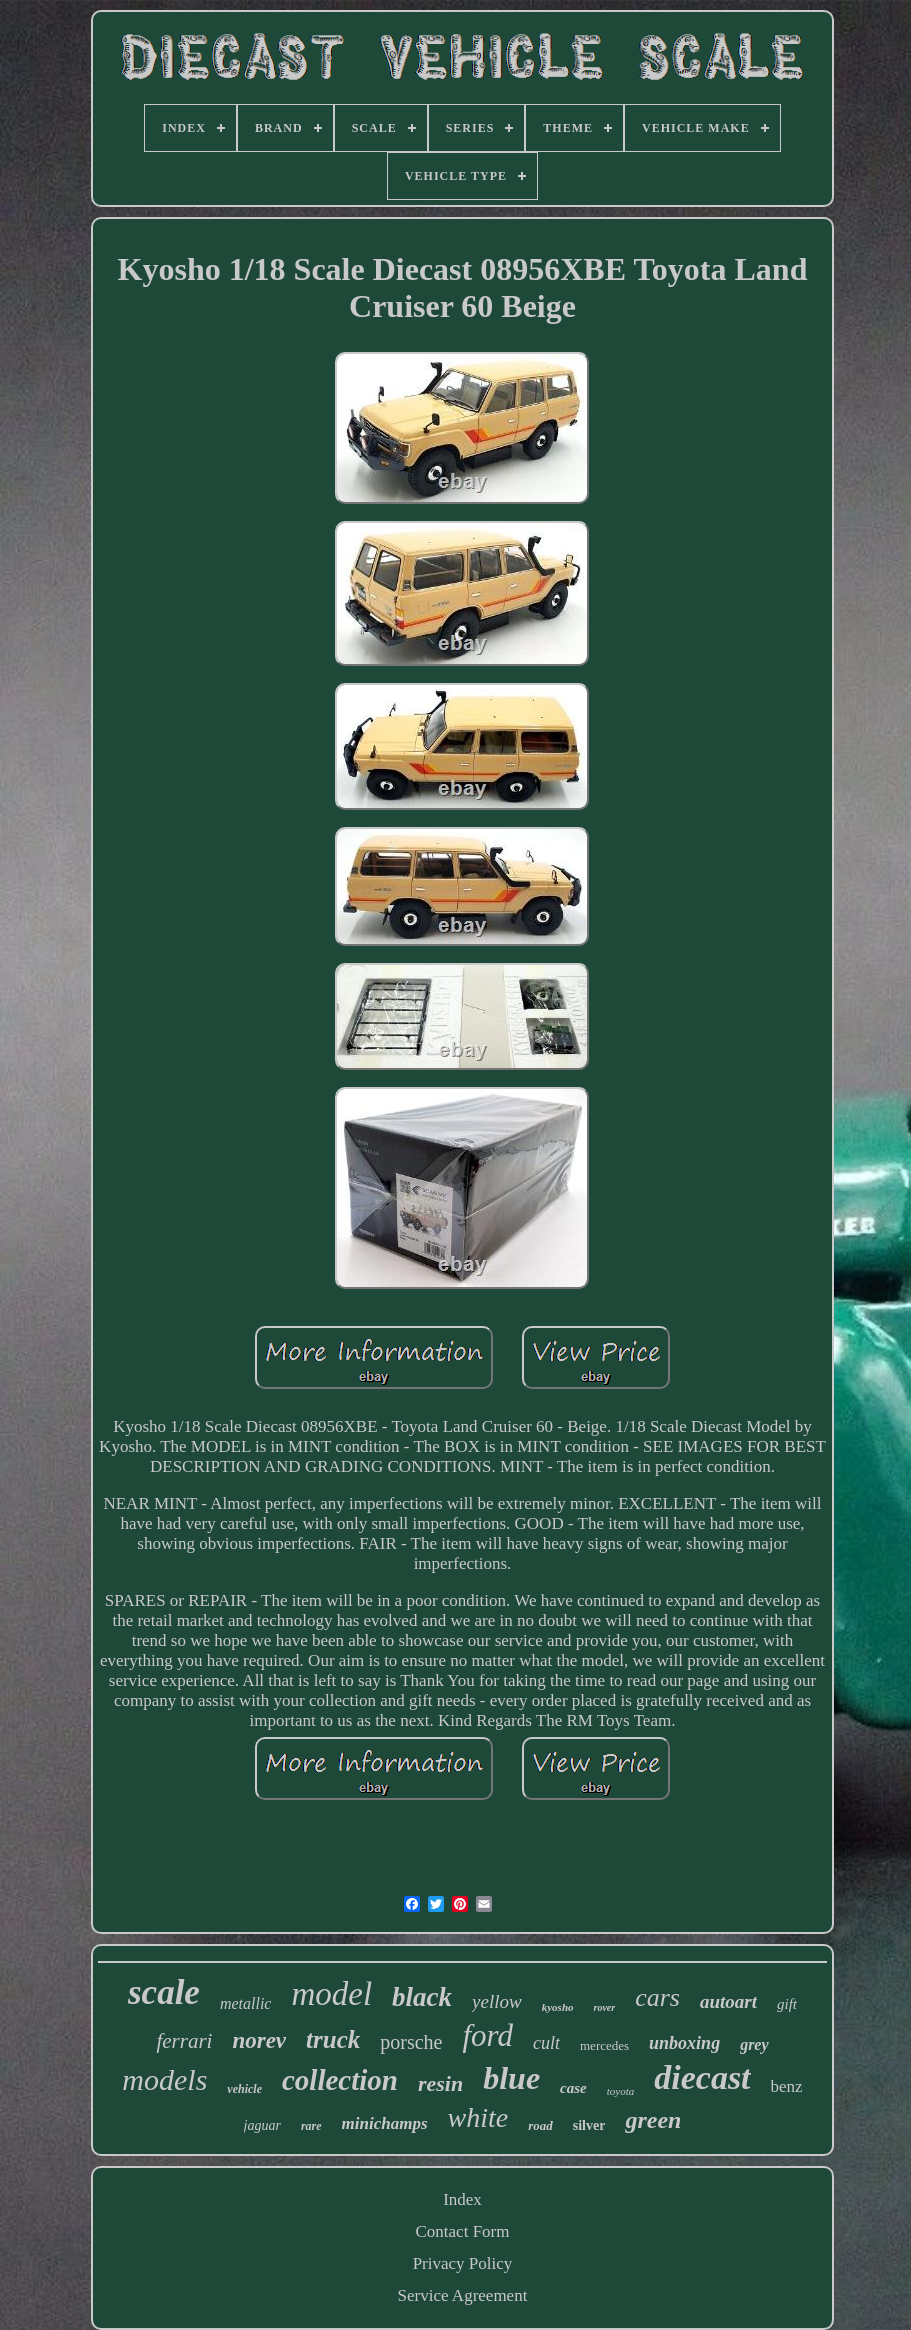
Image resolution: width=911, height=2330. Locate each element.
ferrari (184, 2041)
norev (259, 2040)
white (478, 2117)
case (573, 2088)
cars (657, 1997)
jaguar (262, 2125)
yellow (497, 2001)
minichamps (385, 2123)
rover (605, 2007)
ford (487, 2035)
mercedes (604, 2045)
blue (511, 2078)
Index (462, 2199)
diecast (702, 2077)
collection (340, 2080)
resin (440, 2083)
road (540, 2125)
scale (164, 1992)
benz (787, 2086)
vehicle (244, 2089)
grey (754, 2044)
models (164, 2079)
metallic (246, 2003)
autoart (728, 2001)
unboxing (684, 2043)
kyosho (558, 2007)
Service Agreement (463, 2295)
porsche (411, 2042)
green (653, 2120)
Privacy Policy (463, 2263)
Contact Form (463, 2231)
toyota (621, 2091)
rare (311, 2126)
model (331, 1994)
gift (787, 2004)
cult (546, 2043)
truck (333, 2039)
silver (589, 2125)
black (422, 1997)
